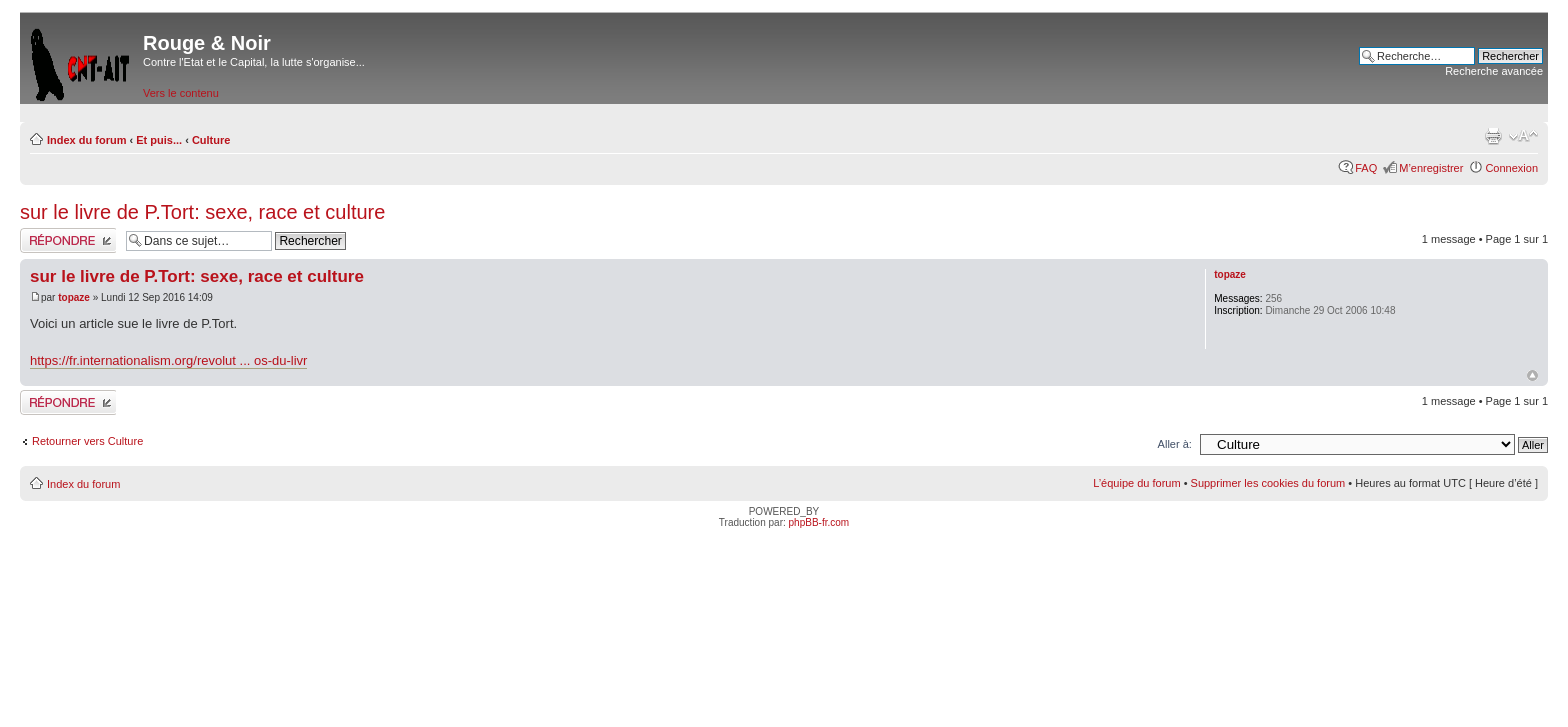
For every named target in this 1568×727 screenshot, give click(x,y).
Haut (1532, 375)
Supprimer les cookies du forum (1268, 483)
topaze (74, 297)
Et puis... (159, 140)
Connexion (1511, 168)
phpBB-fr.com (819, 522)
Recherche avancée (1494, 71)
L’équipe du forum (1136, 483)
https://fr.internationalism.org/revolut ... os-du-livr (168, 360)
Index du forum (86, 140)
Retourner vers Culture (87, 441)
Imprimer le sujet (1493, 136)
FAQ (1366, 168)
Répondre (68, 240)
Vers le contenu (181, 93)
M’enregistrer (1431, 168)
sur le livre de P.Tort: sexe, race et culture (202, 212)
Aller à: (1175, 444)
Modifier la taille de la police (1523, 136)
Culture (211, 140)
